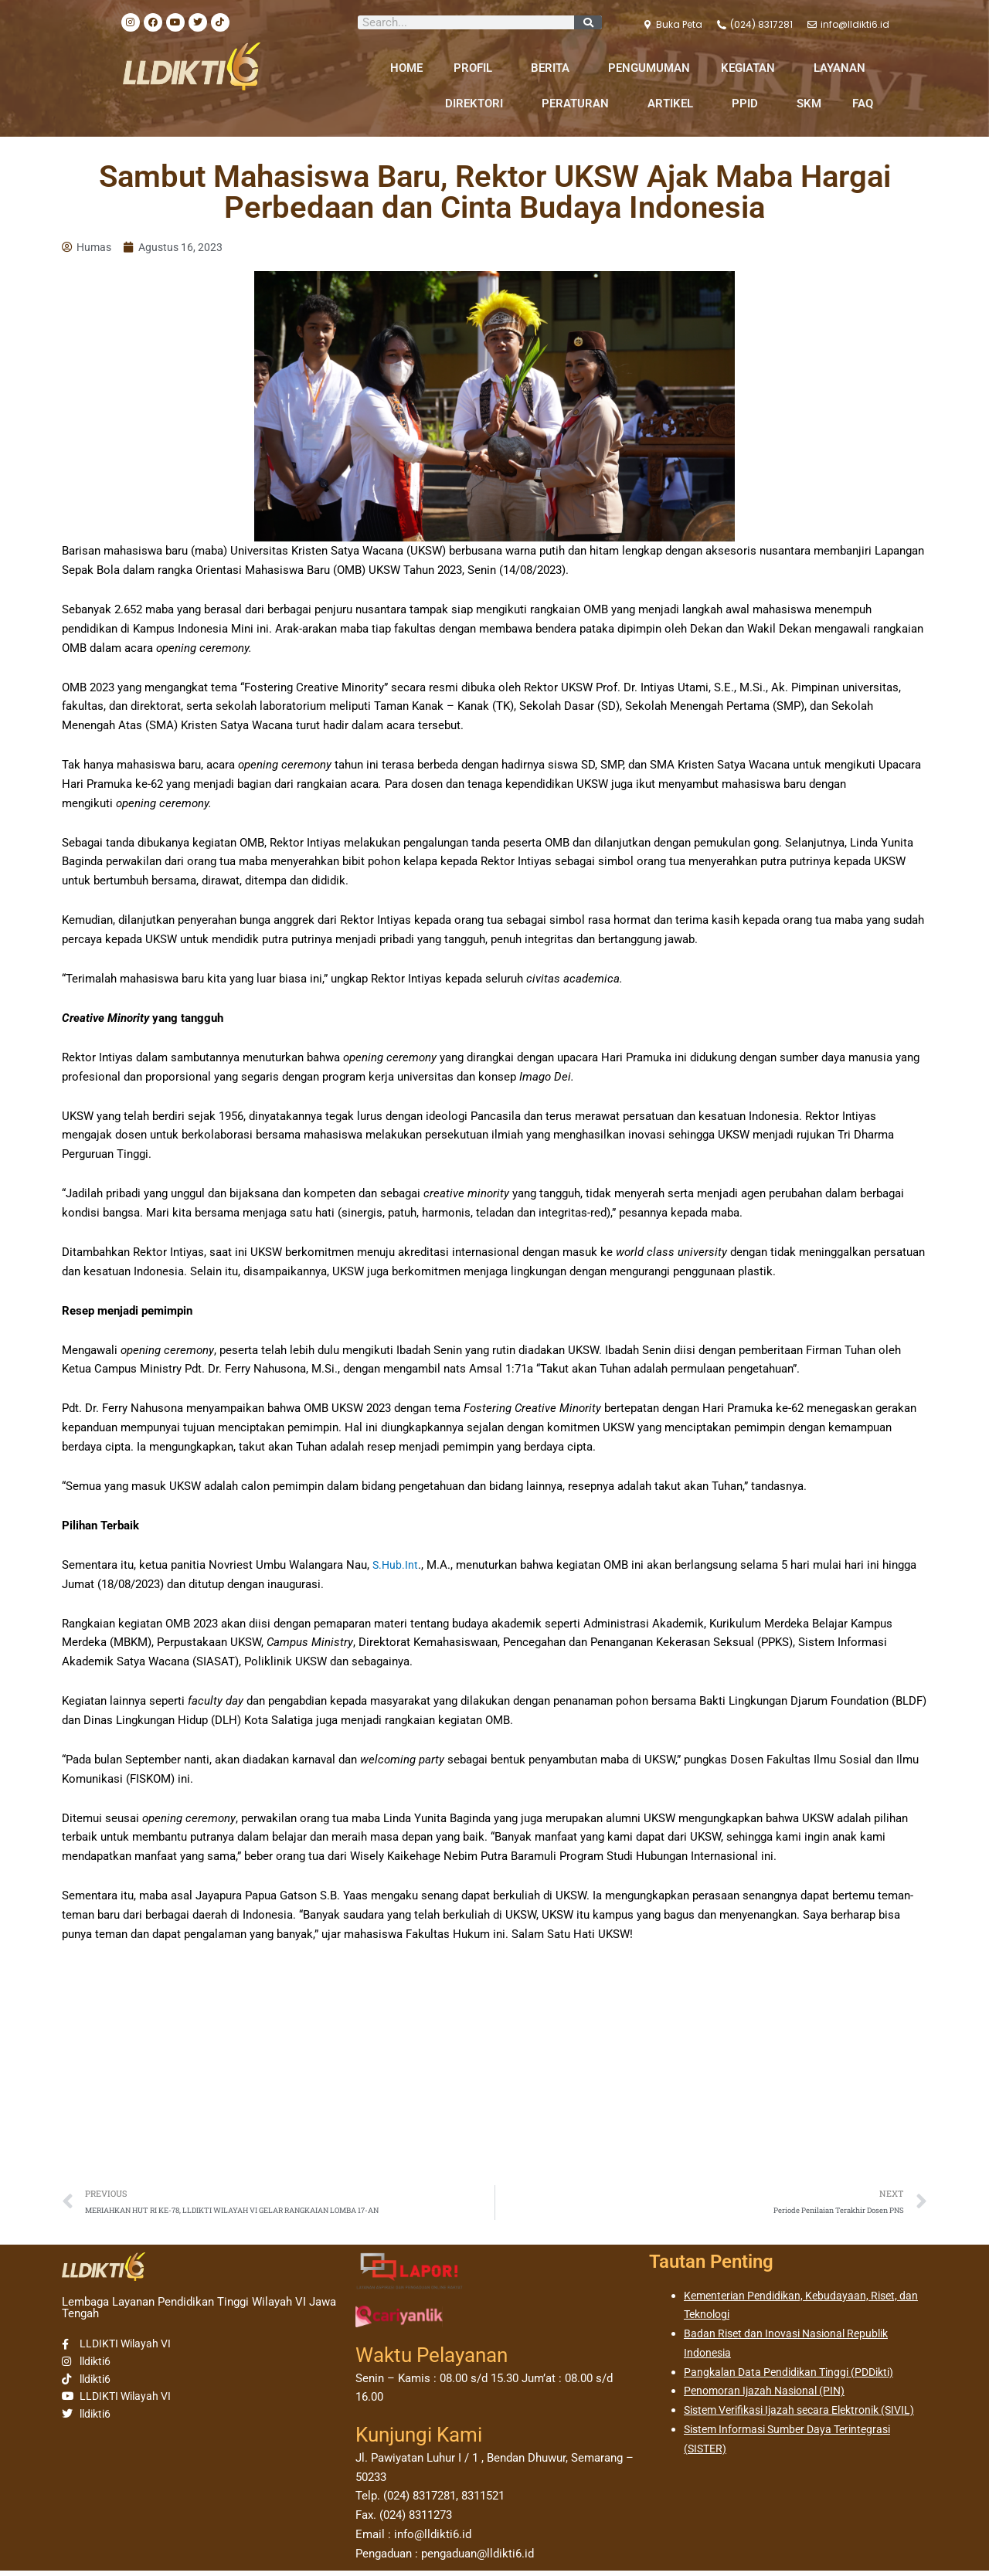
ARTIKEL (674, 103)
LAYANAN (843, 68)
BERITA (554, 68)
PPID (749, 103)
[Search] (588, 22)
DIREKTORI (478, 103)
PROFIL (477, 68)
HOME (406, 68)
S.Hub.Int (396, 1566)
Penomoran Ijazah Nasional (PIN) (769, 2396)
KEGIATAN (752, 68)
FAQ (862, 103)
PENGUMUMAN (649, 68)
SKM (809, 103)
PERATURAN (579, 103)
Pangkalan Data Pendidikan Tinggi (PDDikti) (796, 2377)
